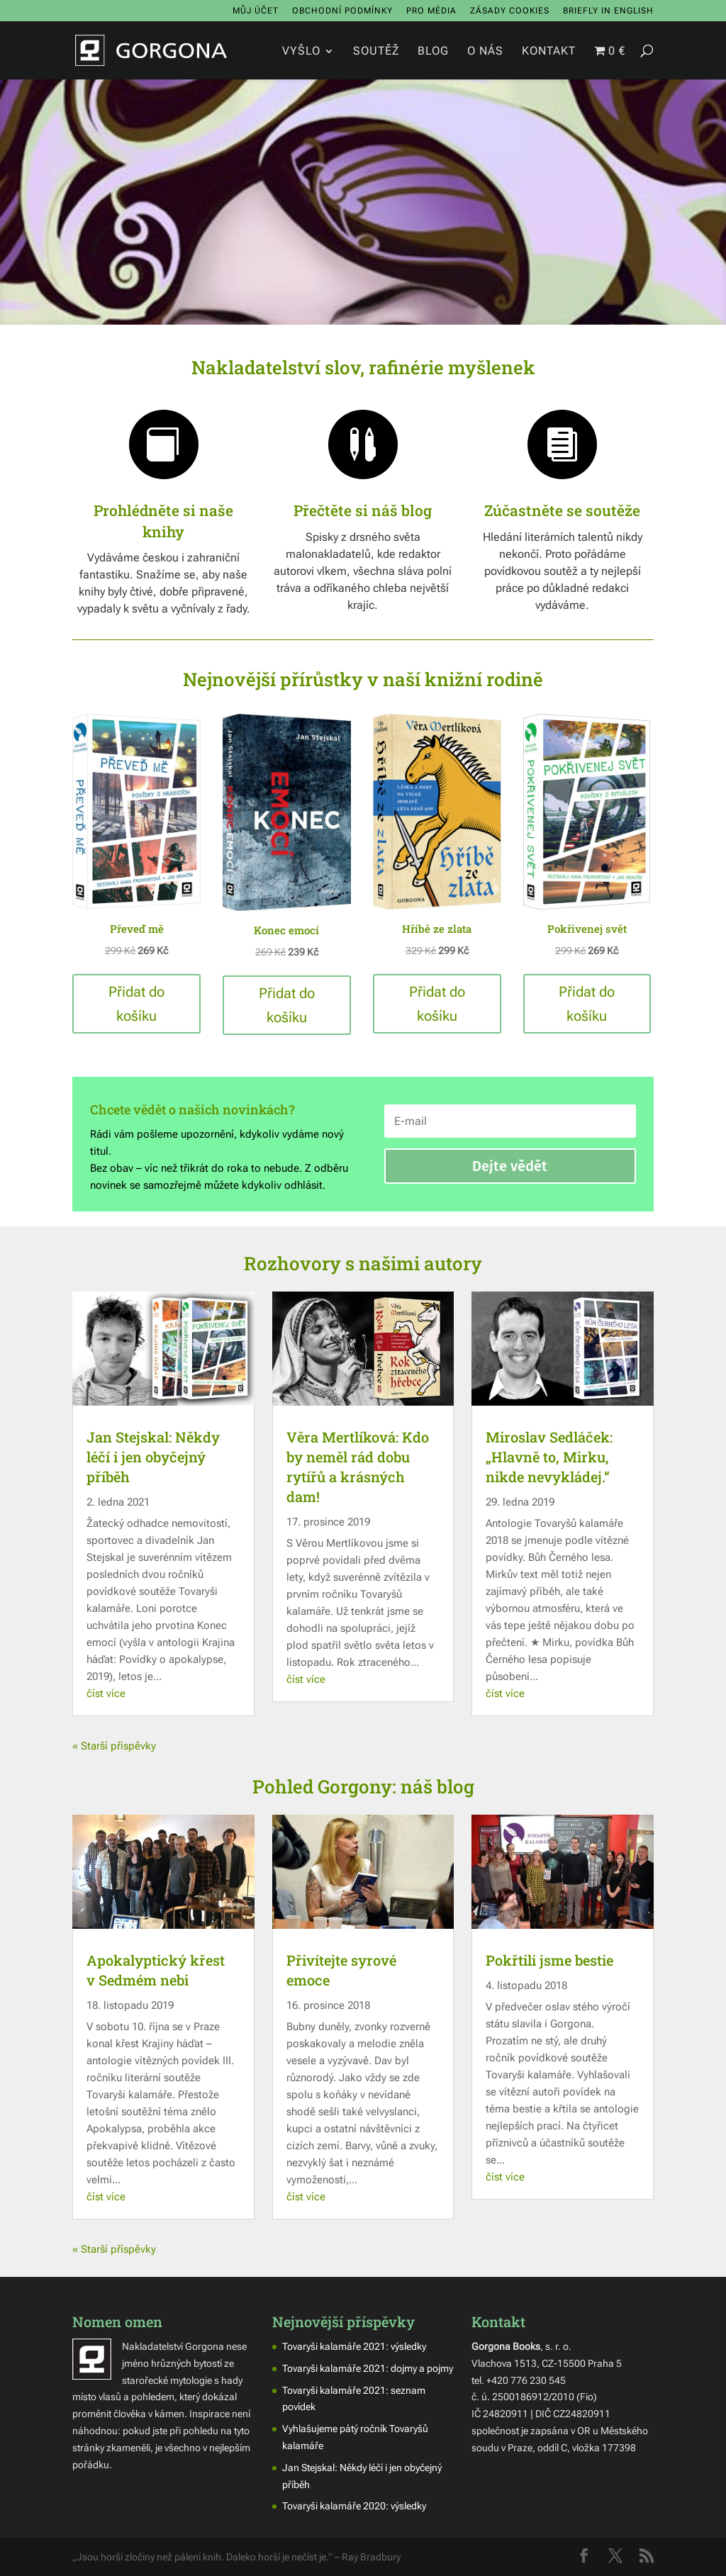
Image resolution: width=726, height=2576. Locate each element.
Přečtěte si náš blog (363, 510)
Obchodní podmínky (342, 11)
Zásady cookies (509, 11)
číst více (105, 1693)
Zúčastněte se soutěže (562, 510)
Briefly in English (608, 11)
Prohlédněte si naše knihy (163, 520)
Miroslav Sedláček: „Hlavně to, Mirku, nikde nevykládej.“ (549, 1457)
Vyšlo (301, 51)
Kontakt (549, 51)
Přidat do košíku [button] (136, 1003)
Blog (433, 51)
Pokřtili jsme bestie (549, 1960)
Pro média (431, 11)
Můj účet (256, 11)
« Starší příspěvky (114, 1746)
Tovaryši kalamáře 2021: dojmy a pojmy (367, 2368)
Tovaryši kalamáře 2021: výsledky (354, 2346)
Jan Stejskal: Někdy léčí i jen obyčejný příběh (153, 1457)
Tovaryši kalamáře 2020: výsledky (354, 2505)
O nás (485, 51)
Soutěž (376, 51)
